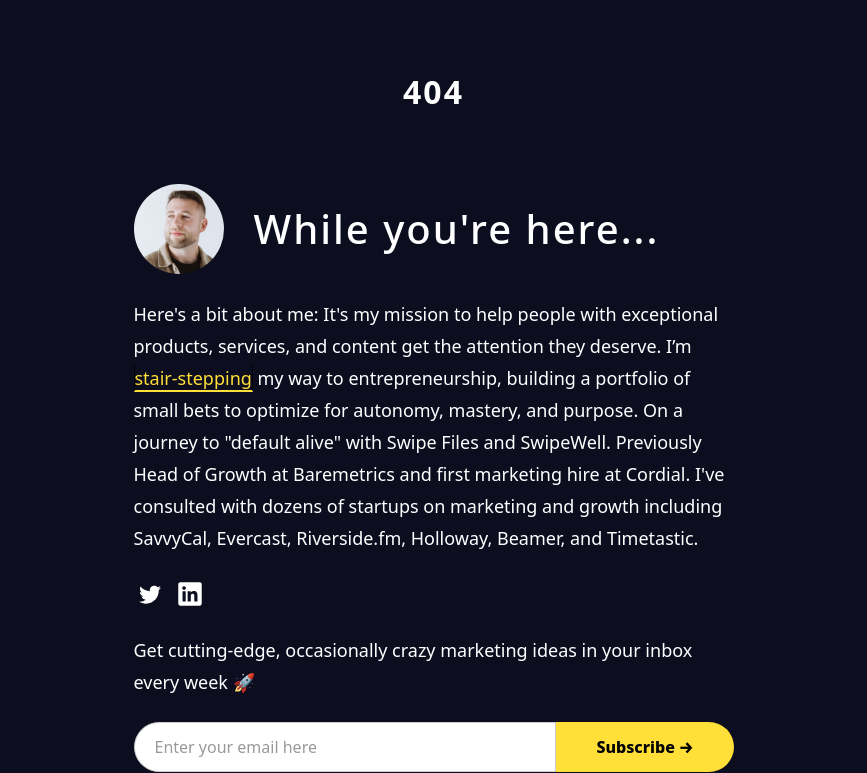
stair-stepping (193, 378)
